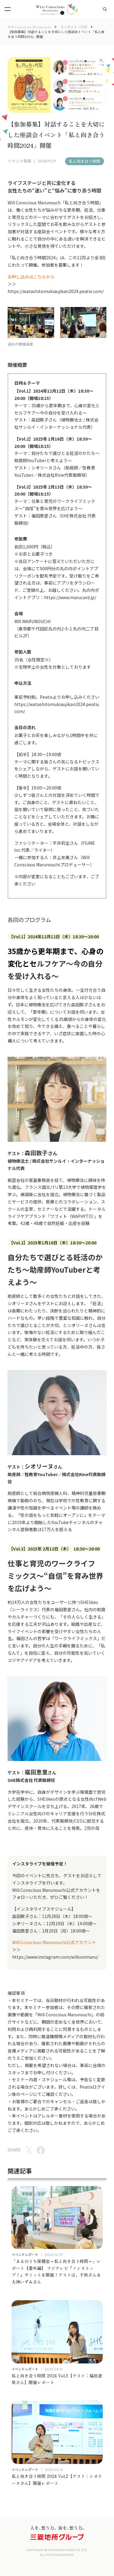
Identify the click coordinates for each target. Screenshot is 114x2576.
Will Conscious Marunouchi (29, 26)
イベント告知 (19, 161)
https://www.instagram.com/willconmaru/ (55, 1957)
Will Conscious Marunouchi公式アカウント (54, 1890)
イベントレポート (25, 2254)
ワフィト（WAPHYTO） (72, 1216)
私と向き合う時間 (73, 26)
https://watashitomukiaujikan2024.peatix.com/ (56, 291)
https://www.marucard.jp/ (70, 597)
